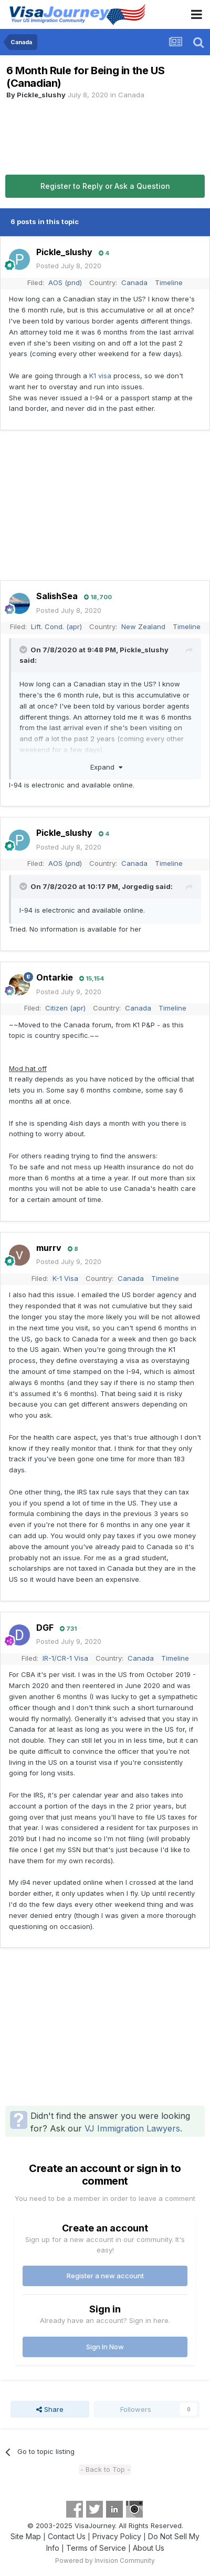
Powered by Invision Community (105, 2560)
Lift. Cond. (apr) (56, 626)
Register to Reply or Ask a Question (105, 185)
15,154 (91, 978)
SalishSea (57, 596)
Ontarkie (54, 977)
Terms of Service (96, 2547)
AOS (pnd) (65, 282)
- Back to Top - (105, 2469)
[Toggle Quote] (24, 649)
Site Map (25, 2536)
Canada (131, 94)
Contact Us (67, 2536)
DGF (45, 1627)
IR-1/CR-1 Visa (65, 1658)
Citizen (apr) (65, 1008)
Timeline (169, 282)
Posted (68, 265)
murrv (48, 1247)
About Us (148, 2547)
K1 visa (100, 375)
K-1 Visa (65, 1278)
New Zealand (143, 626)
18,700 (98, 597)
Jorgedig (138, 886)
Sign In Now (105, 2346)
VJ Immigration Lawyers (132, 2128)
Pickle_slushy (41, 94)
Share (50, 2409)
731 (68, 1628)
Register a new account (105, 2275)
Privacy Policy (116, 2536)
